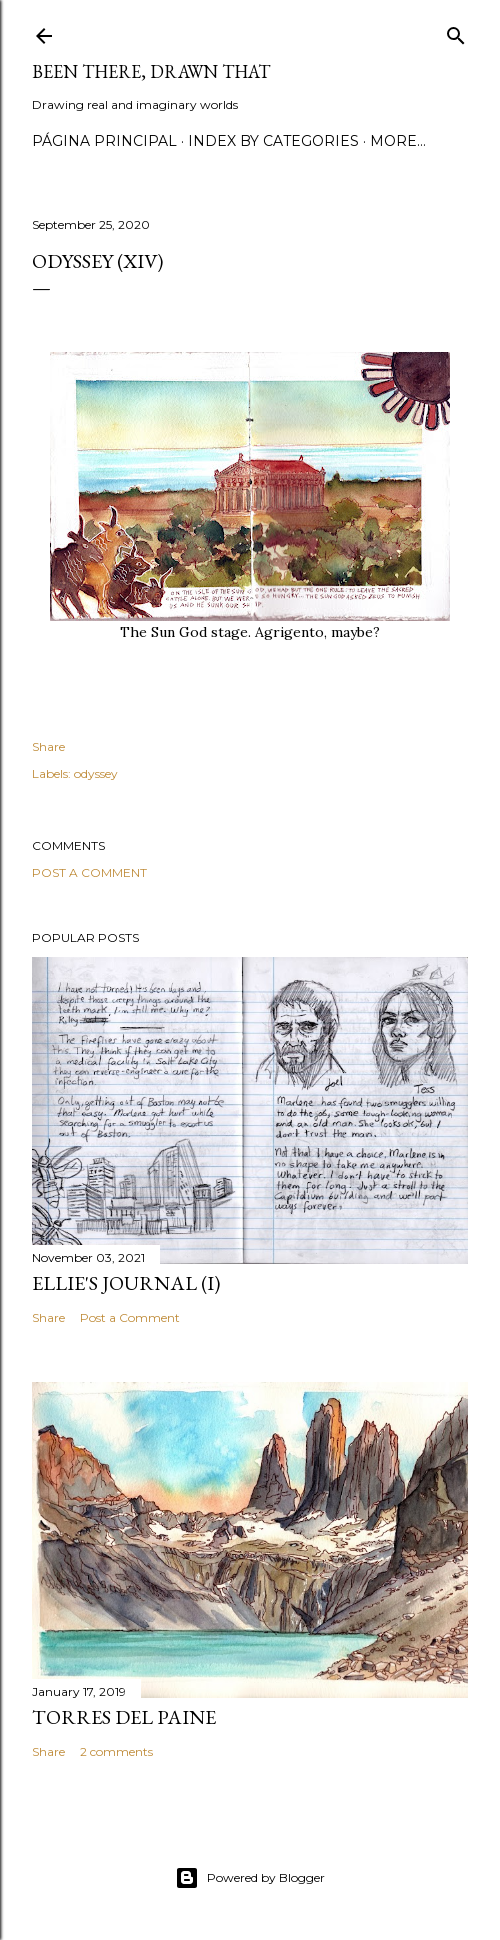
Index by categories (273, 141)
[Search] (456, 31)
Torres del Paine (124, 1717)
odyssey (96, 773)
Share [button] (48, 746)
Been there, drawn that (151, 71)
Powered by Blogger (250, 1878)
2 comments (116, 1751)
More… (398, 141)
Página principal (104, 141)
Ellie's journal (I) (126, 1283)
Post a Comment (89, 872)
